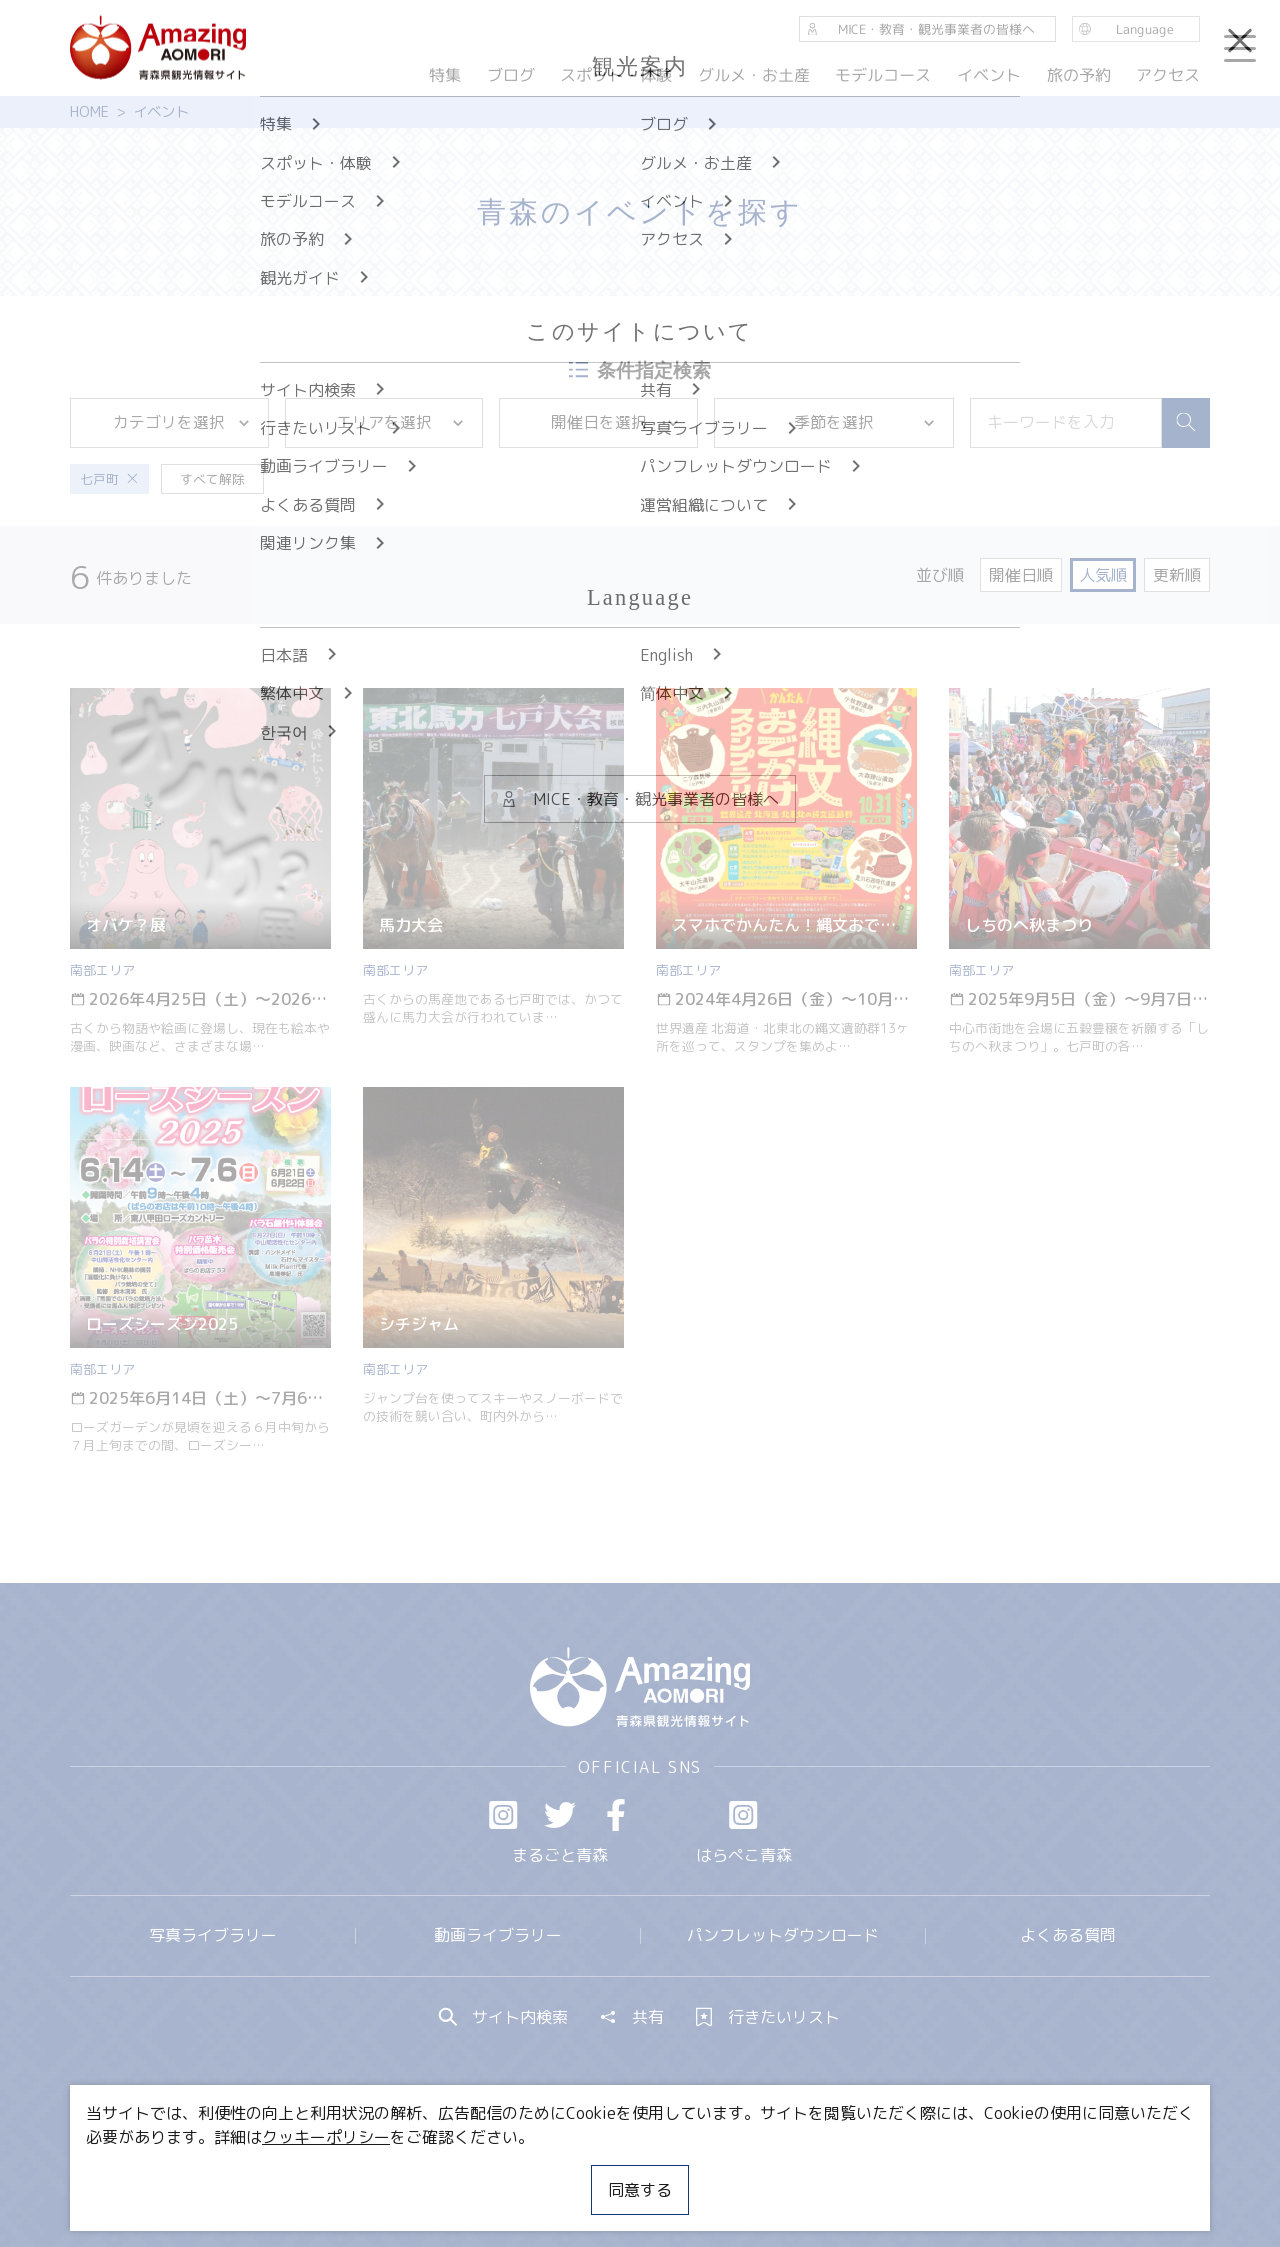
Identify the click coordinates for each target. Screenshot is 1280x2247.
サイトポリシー (715, 2172)
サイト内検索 (504, 2017)
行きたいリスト (768, 2017)
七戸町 (109, 479)
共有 (632, 2017)
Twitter (560, 1815)
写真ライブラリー (213, 1935)
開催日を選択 (616, 422)
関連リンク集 (851, 2172)
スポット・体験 (616, 75)
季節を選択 (865, 422)
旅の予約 (1078, 75)
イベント (989, 75)
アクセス (1168, 75)
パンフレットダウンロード (783, 1935)
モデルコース (883, 75)
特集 (445, 75)
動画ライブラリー (498, 1935)
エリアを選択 (401, 422)
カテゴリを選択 (182, 422)
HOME (89, 112)
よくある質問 (1068, 1935)
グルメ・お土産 (754, 75)
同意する (640, 2190)
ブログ (510, 75)
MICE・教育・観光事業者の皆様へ (504, 2172)
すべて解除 (212, 479)
